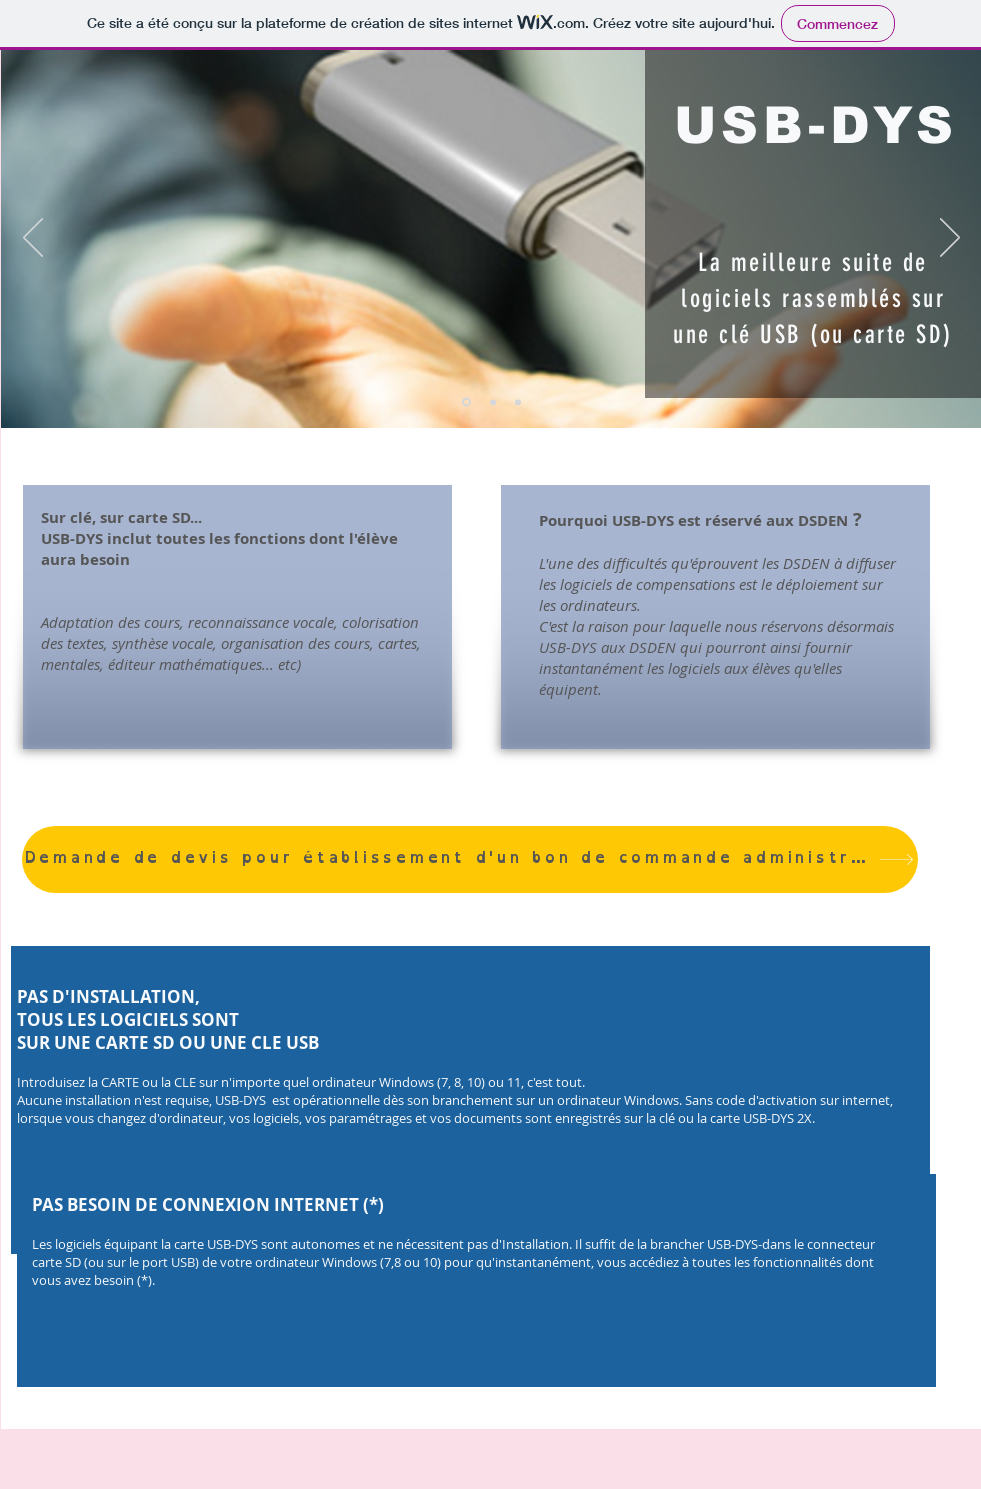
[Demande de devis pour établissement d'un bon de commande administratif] (470, 859)
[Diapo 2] (493, 402)
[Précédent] (33, 239)
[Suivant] (950, 239)
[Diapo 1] (466, 402)
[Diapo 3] (518, 402)
